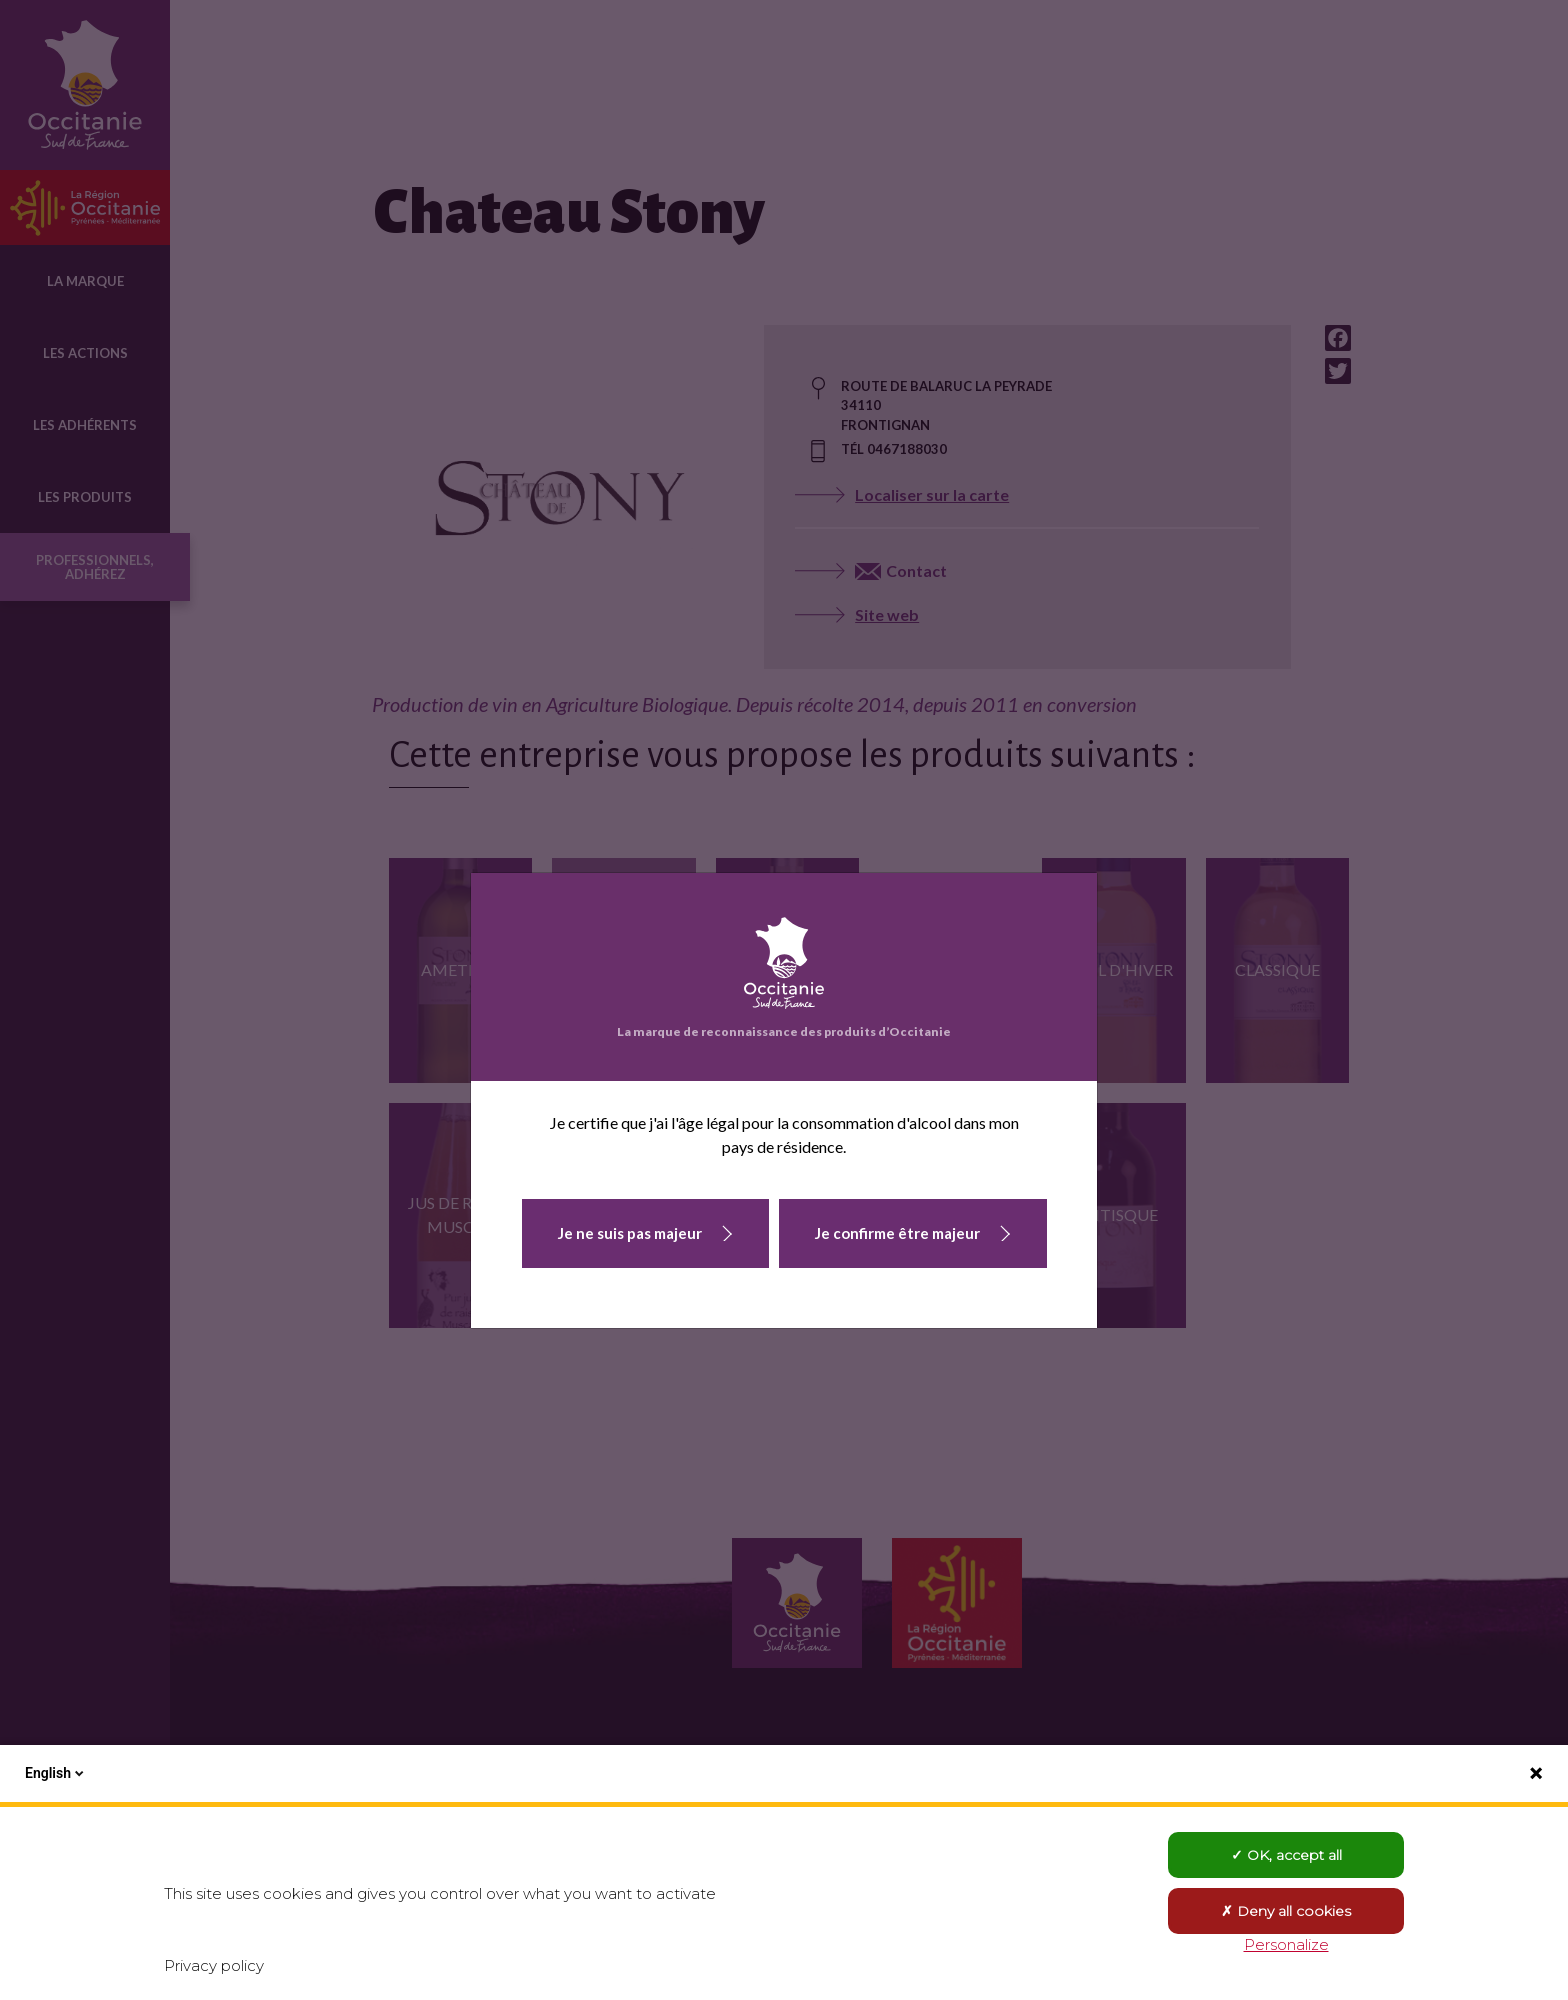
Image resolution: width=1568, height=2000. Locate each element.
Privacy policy (214, 1965)
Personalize (1286, 1944)
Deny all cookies (1286, 1911)
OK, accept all (1286, 1855)
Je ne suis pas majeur (630, 1233)
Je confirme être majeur (897, 1233)
